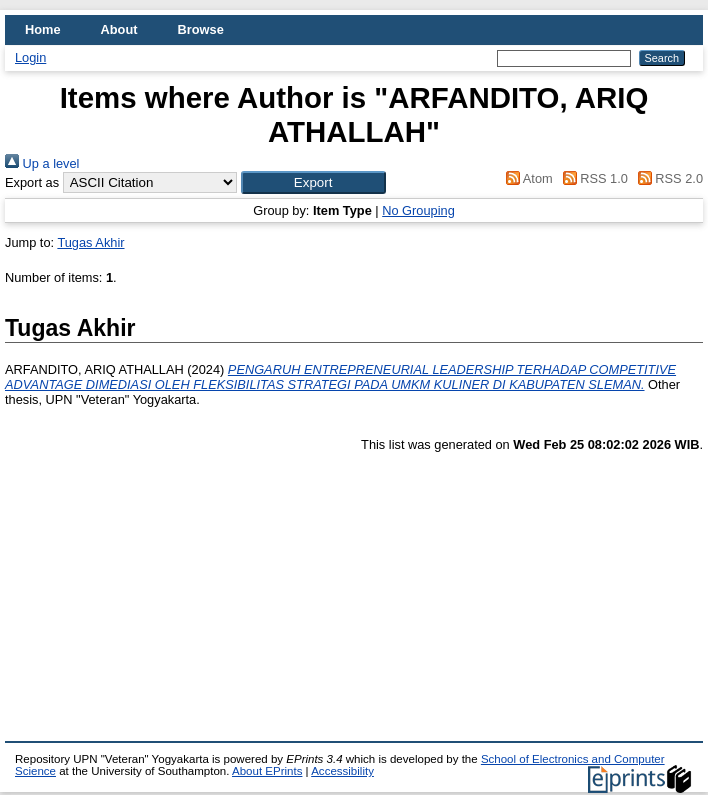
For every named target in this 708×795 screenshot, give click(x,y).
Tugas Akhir (90, 242)
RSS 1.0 (592, 178)
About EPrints (267, 771)
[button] (313, 182)
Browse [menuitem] (201, 29)
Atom (526, 178)
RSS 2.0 (667, 178)
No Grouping (418, 210)
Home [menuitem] (43, 29)
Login (30, 57)
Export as (32, 182)
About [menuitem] (119, 29)
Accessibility (342, 771)
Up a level (42, 163)
